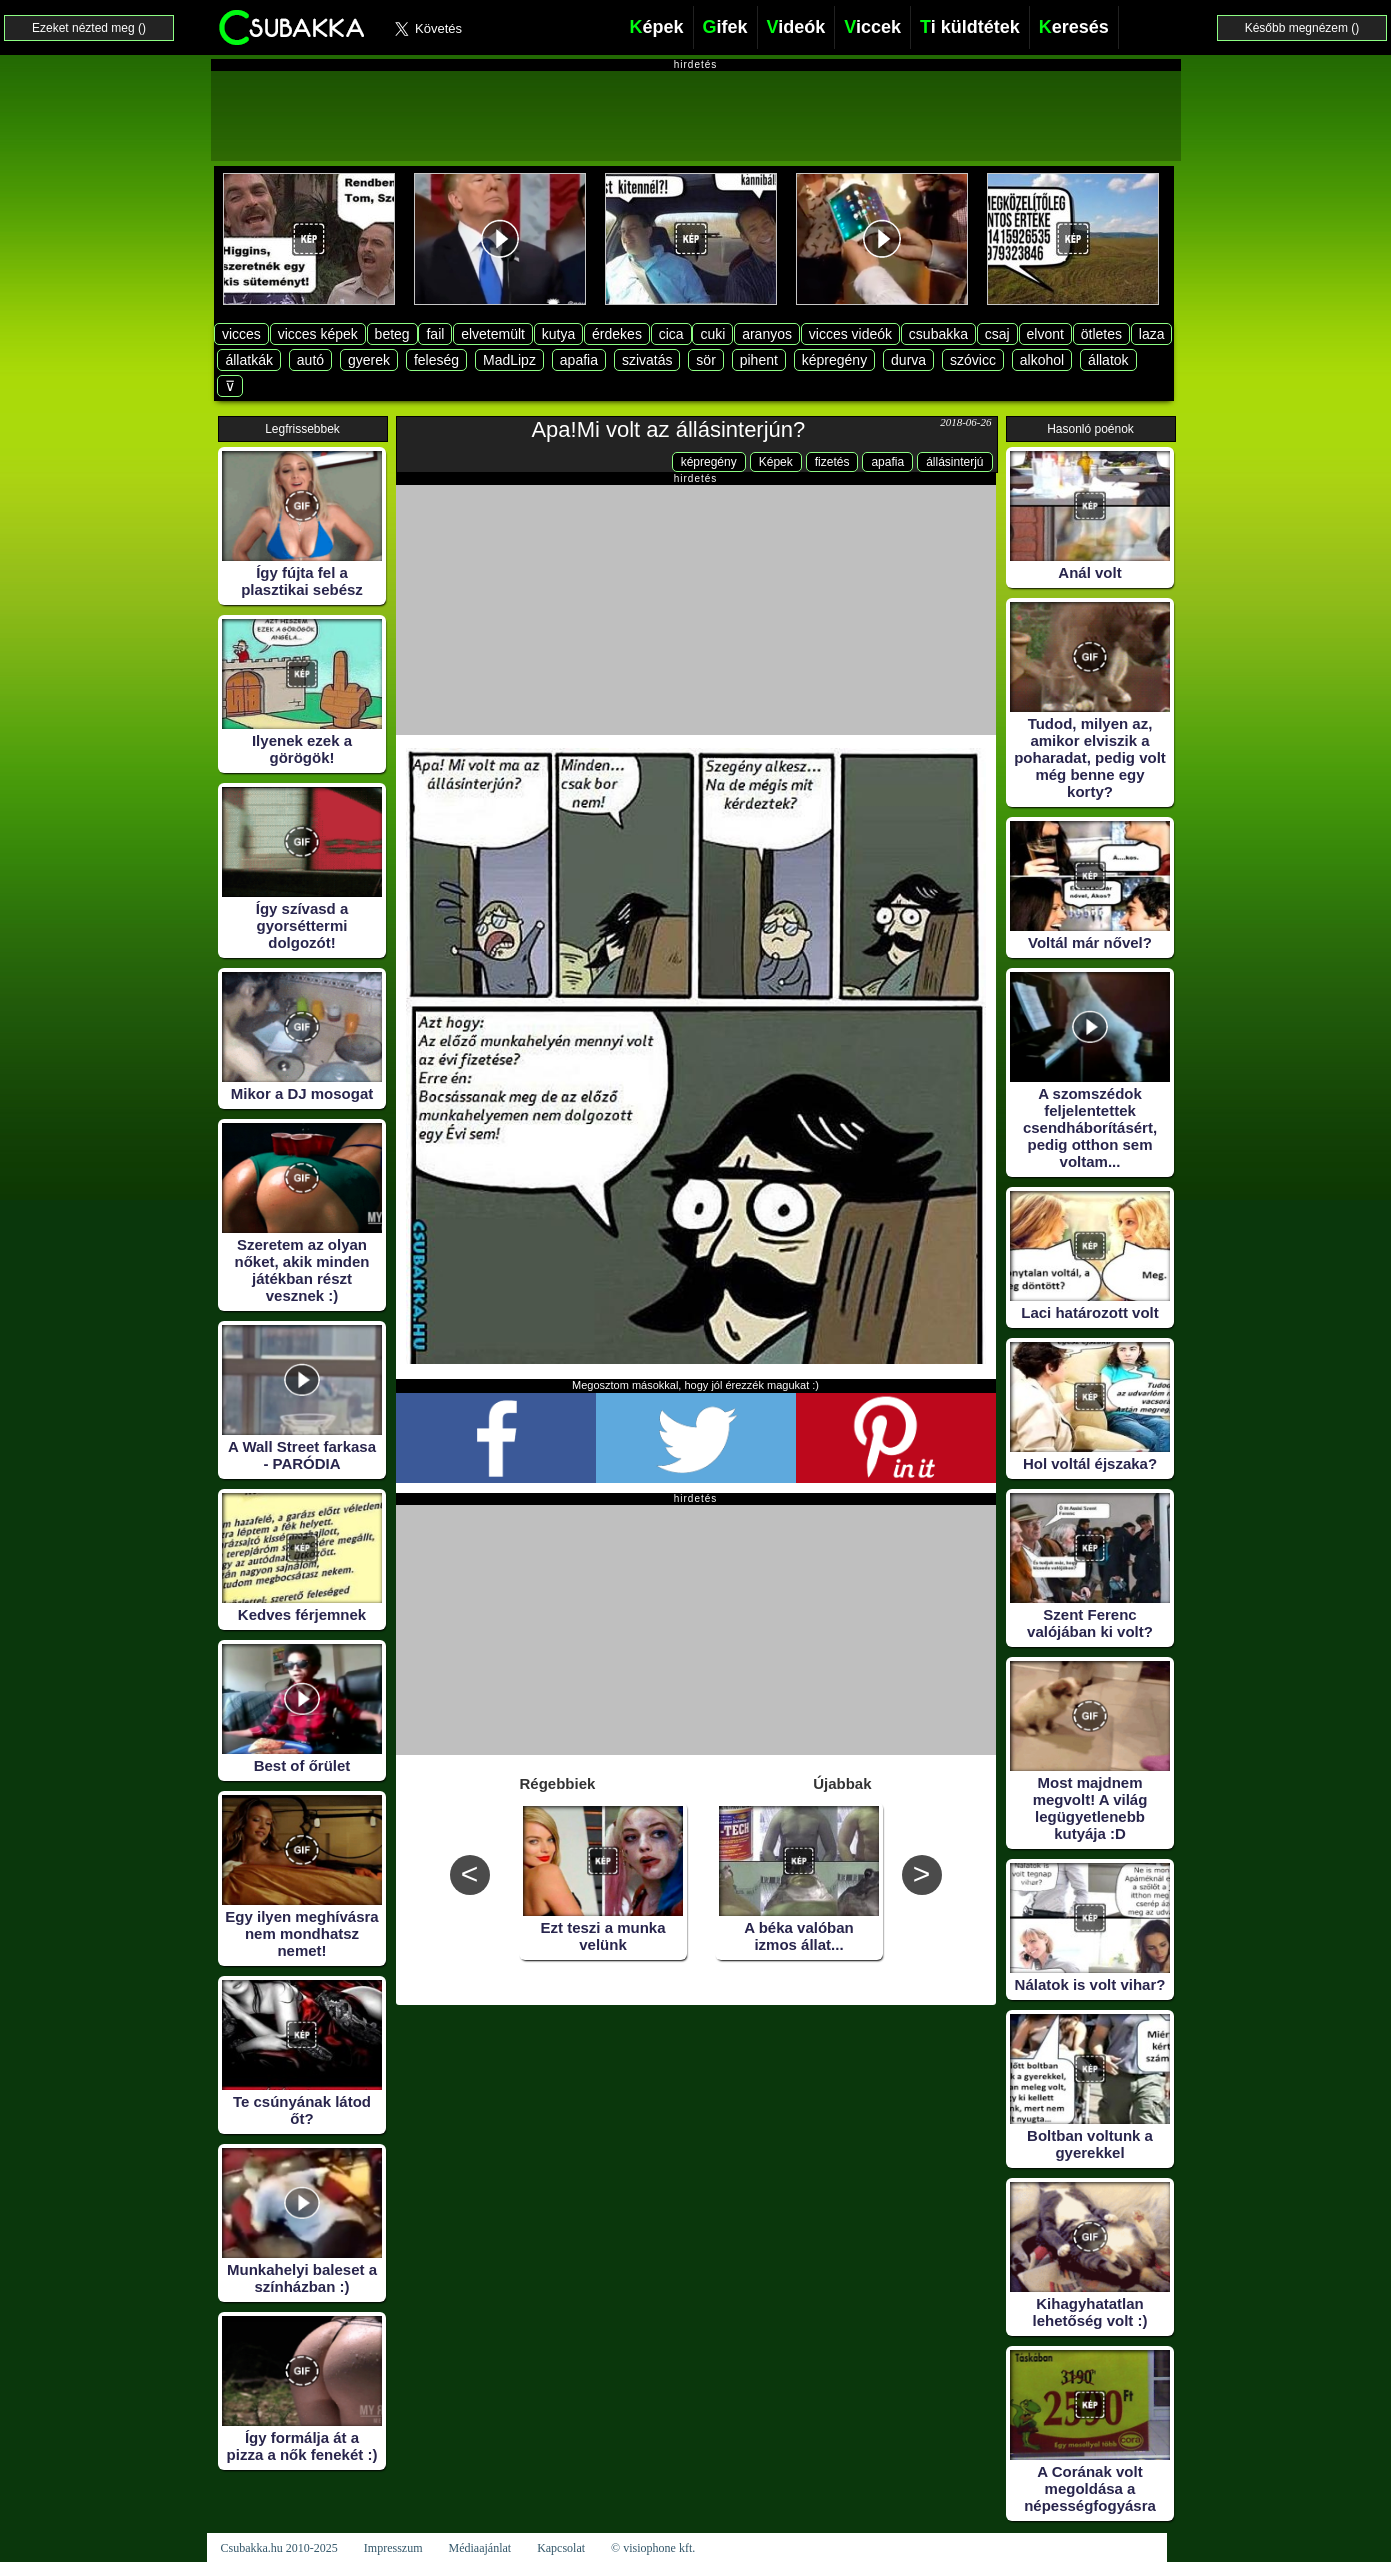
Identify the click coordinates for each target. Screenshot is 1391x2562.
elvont (1045, 334)
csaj (997, 334)
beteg (392, 334)
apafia (579, 360)
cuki (712, 334)
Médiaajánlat (479, 2548)
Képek (776, 462)
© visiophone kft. (653, 2548)
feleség (436, 360)
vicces (241, 334)
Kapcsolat (561, 2548)
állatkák (248, 360)
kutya (558, 334)
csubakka (938, 334)
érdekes (617, 334)
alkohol (1042, 360)
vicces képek (318, 334)
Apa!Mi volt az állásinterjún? (668, 429)
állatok (1108, 360)
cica (671, 334)
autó (310, 360)
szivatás (647, 360)
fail (435, 334)
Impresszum (393, 2548)
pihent (759, 360)
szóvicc (973, 360)
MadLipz (509, 360)
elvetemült (493, 334)
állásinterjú (954, 462)
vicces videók (850, 334)
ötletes (1101, 334)
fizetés (832, 462)
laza (1152, 334)
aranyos (767, 334)
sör (705, 360)
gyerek (369, 360)
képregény (834, 360)
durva (908, 360)
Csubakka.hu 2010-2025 (279, 2548)
